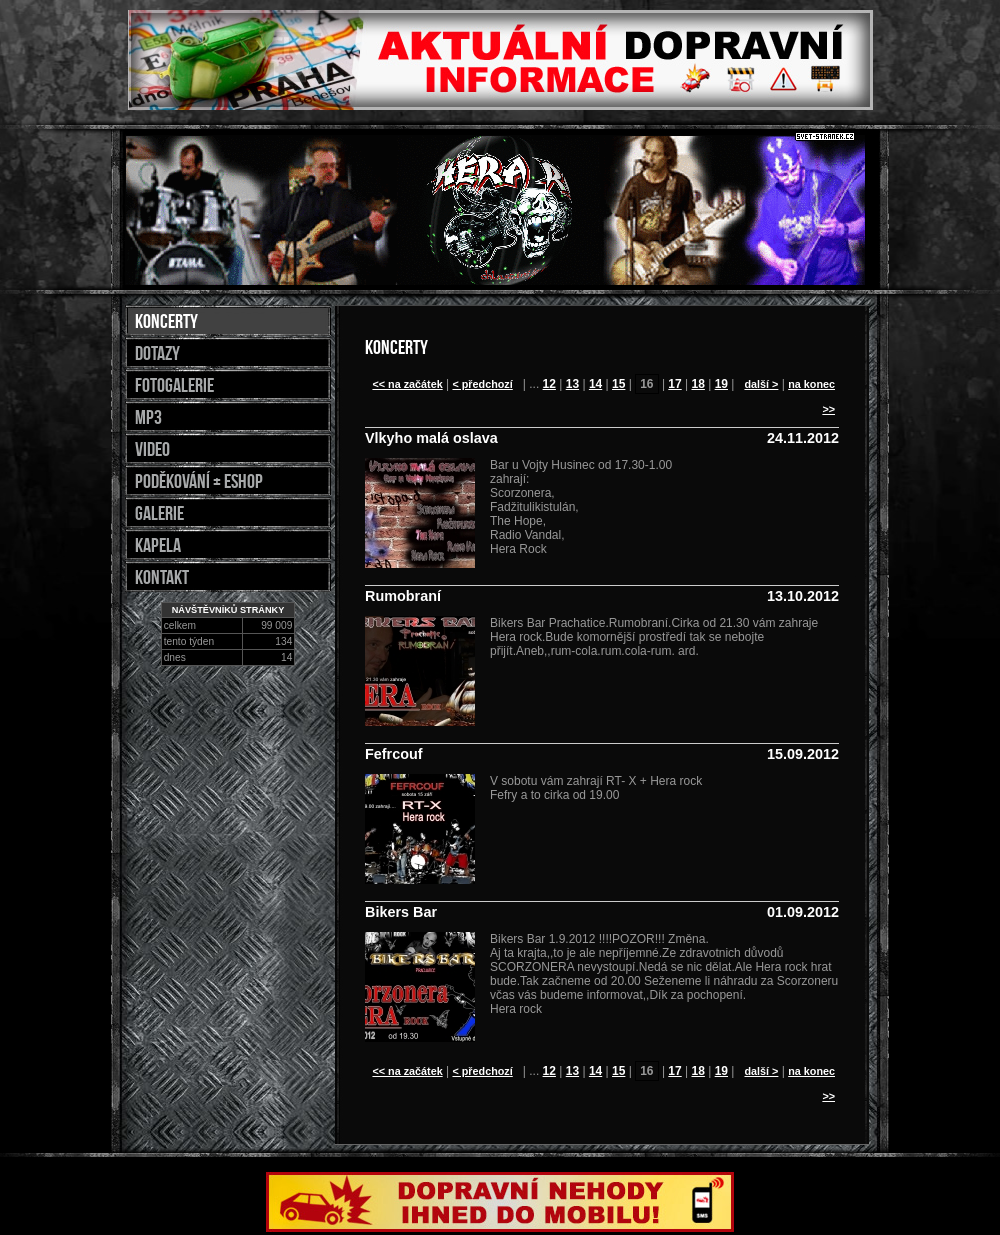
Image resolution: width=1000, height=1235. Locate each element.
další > (761, 384)
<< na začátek (407, 384)
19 (721, 384)
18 (698, 384)
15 (618, 384)
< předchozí (482, 384)
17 (674, 384)
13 (572, 384)
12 (549, 384)
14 (595, 384)
